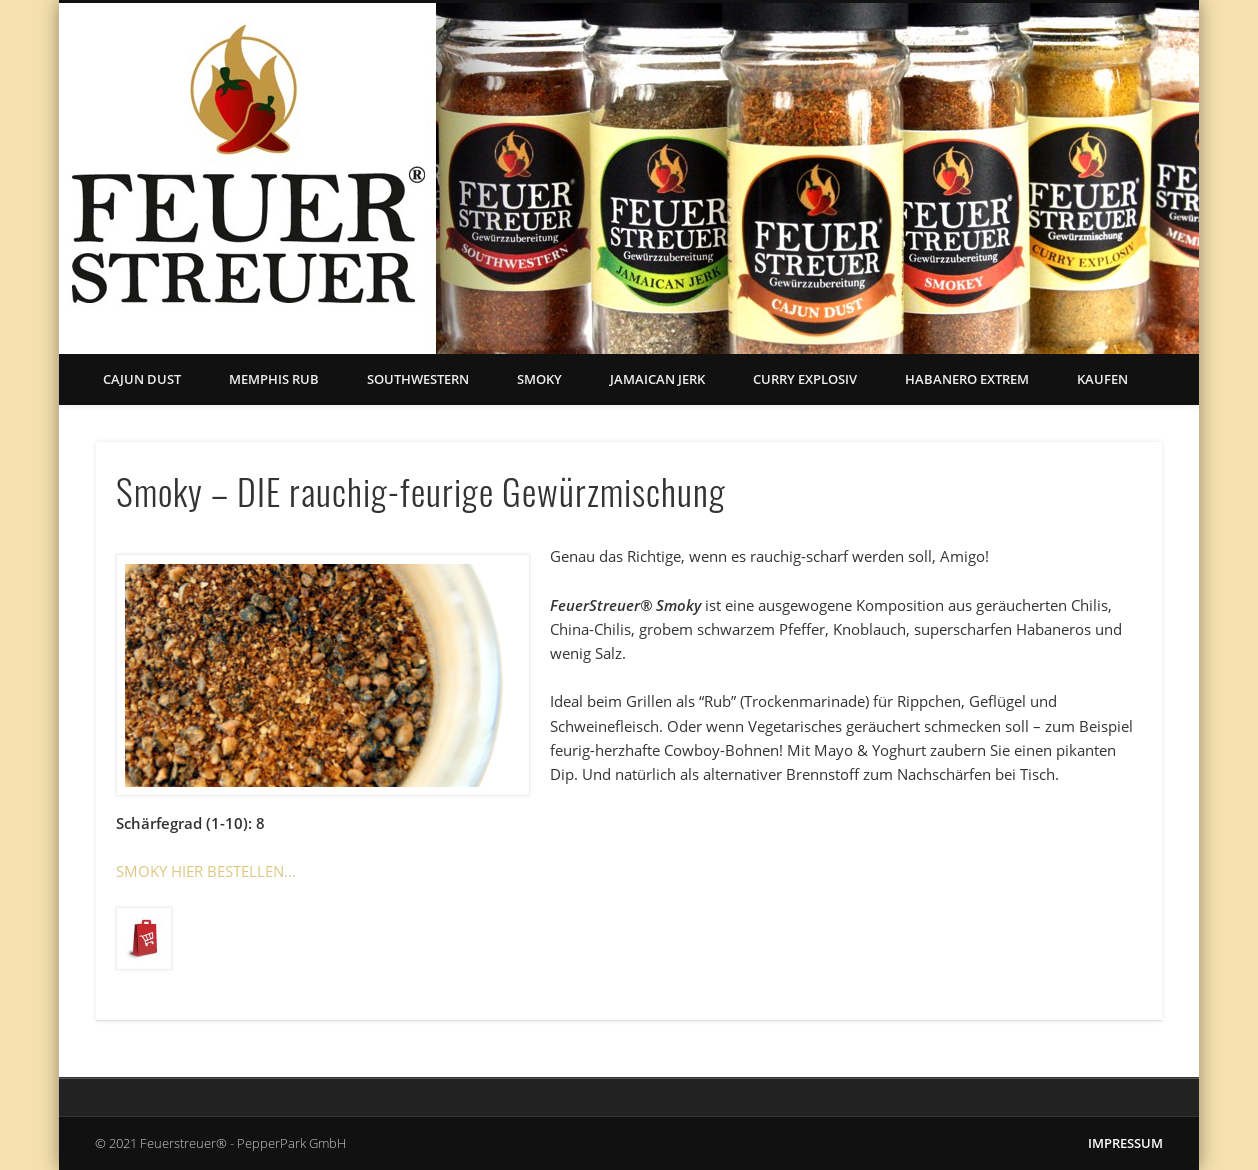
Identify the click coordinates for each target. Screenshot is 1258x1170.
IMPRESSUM (1125, 1143)
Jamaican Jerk (657, 379)
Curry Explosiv (805, 379)
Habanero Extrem (967, 379)
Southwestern (418, 379)
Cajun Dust (142, 379)
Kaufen (1102, 379)
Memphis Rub (274, 379)
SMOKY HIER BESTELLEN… (206, 871)
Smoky (539, 379)
